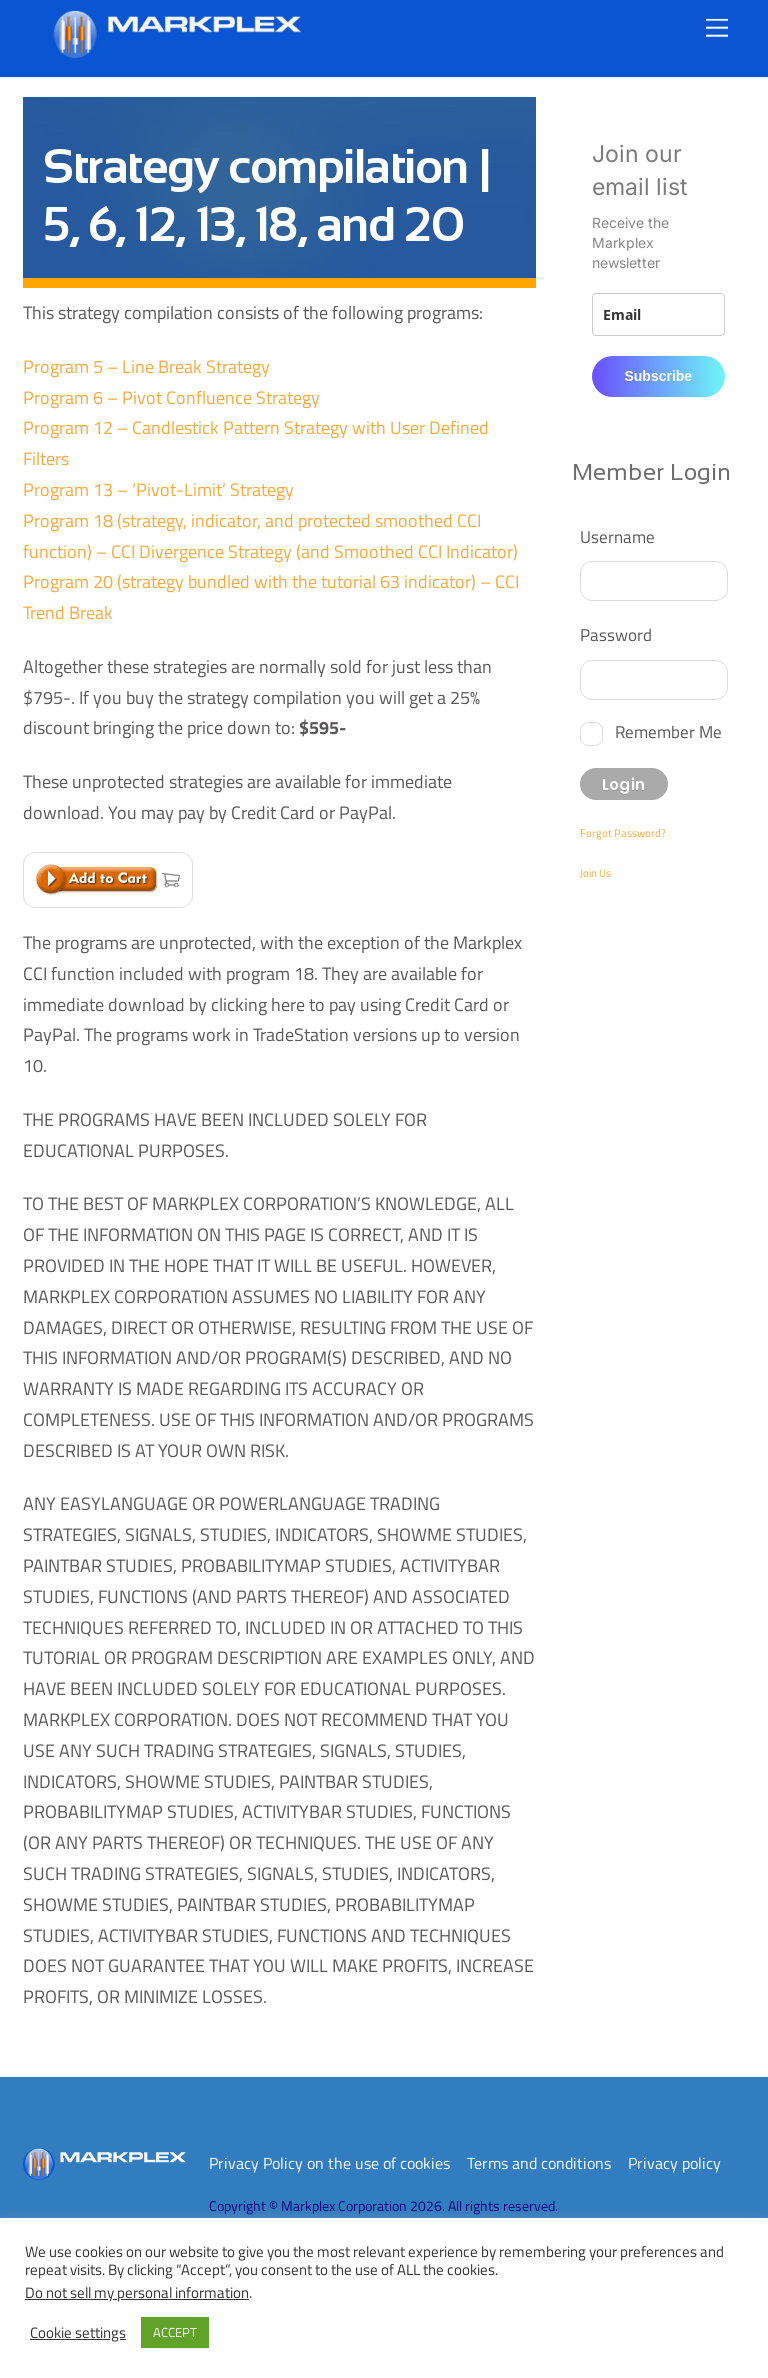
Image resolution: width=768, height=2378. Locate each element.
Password (616, 634)
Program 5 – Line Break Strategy (146, 366)
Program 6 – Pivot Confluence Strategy (171, 397)
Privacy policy (674, 2163)
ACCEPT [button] (175, 2332)
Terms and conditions (539, 2163)
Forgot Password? (623, 833)
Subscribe (658, 376)
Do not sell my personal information (137, 2292)
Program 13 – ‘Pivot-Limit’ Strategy (158, 489)
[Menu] (717, 27)
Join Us (595, 873)
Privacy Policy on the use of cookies (329, 2163)
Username (617, 536)
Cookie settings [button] (78, 2333)
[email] (658, 314)
